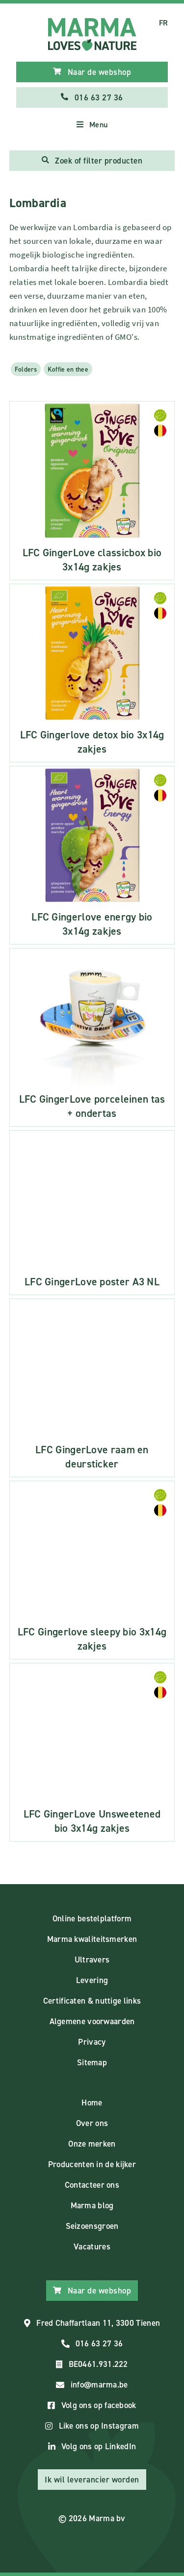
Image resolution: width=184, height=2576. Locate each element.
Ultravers (92, 1959)
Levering (92, 1980)
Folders (26, 369)
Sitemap (92, 2062)
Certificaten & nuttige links (92, 2000)
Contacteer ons (92, 2184)
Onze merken (91, 2143)
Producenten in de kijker (92, 2164)
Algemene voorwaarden (92, 2021)
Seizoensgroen (92, 2226)
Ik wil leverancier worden (92, 2479)
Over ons (92, 2123)
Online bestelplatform (92, 1918)
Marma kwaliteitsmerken (92, 1939)
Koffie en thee (68, 369)
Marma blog (92, 2205)
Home (91, 2102)
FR (163, 23)
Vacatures (92, 2246)
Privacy (91, 2041)
